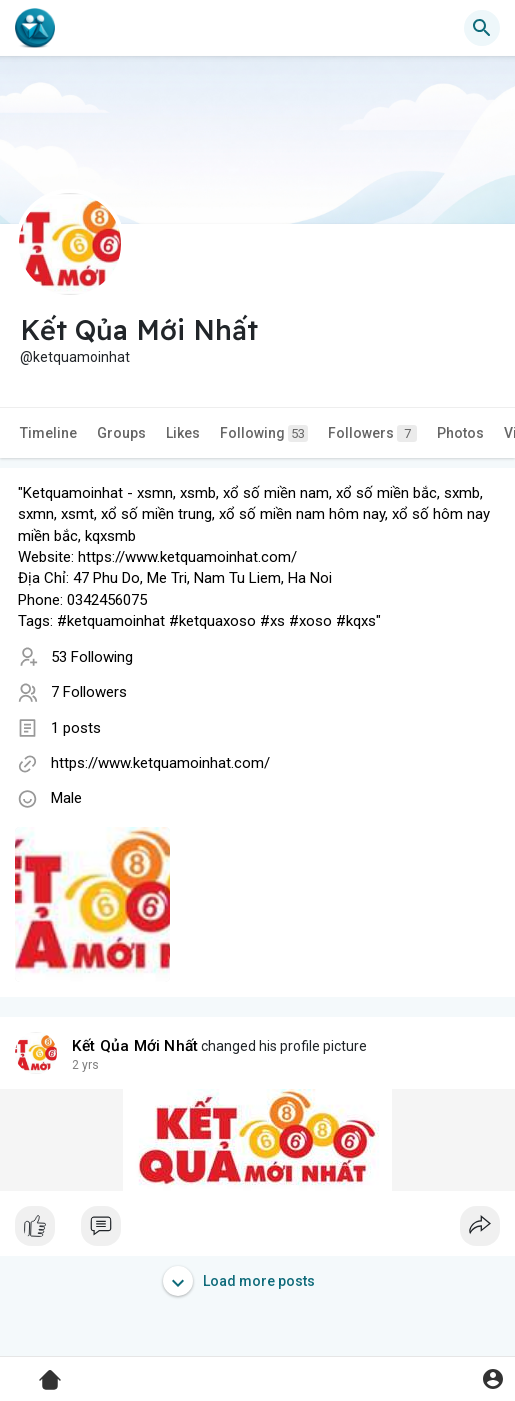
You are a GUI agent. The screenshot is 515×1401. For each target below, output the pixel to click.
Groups (121, 433)
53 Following (92, 657)
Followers (372, 433)
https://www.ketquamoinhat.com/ (160, 763)
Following (264, 433)
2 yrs (85, 1065)
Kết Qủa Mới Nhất (135, 1046)
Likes (183, 433)
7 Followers (89, 692)
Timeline (48, 433)
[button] (482, 28)
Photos (460, 433)
